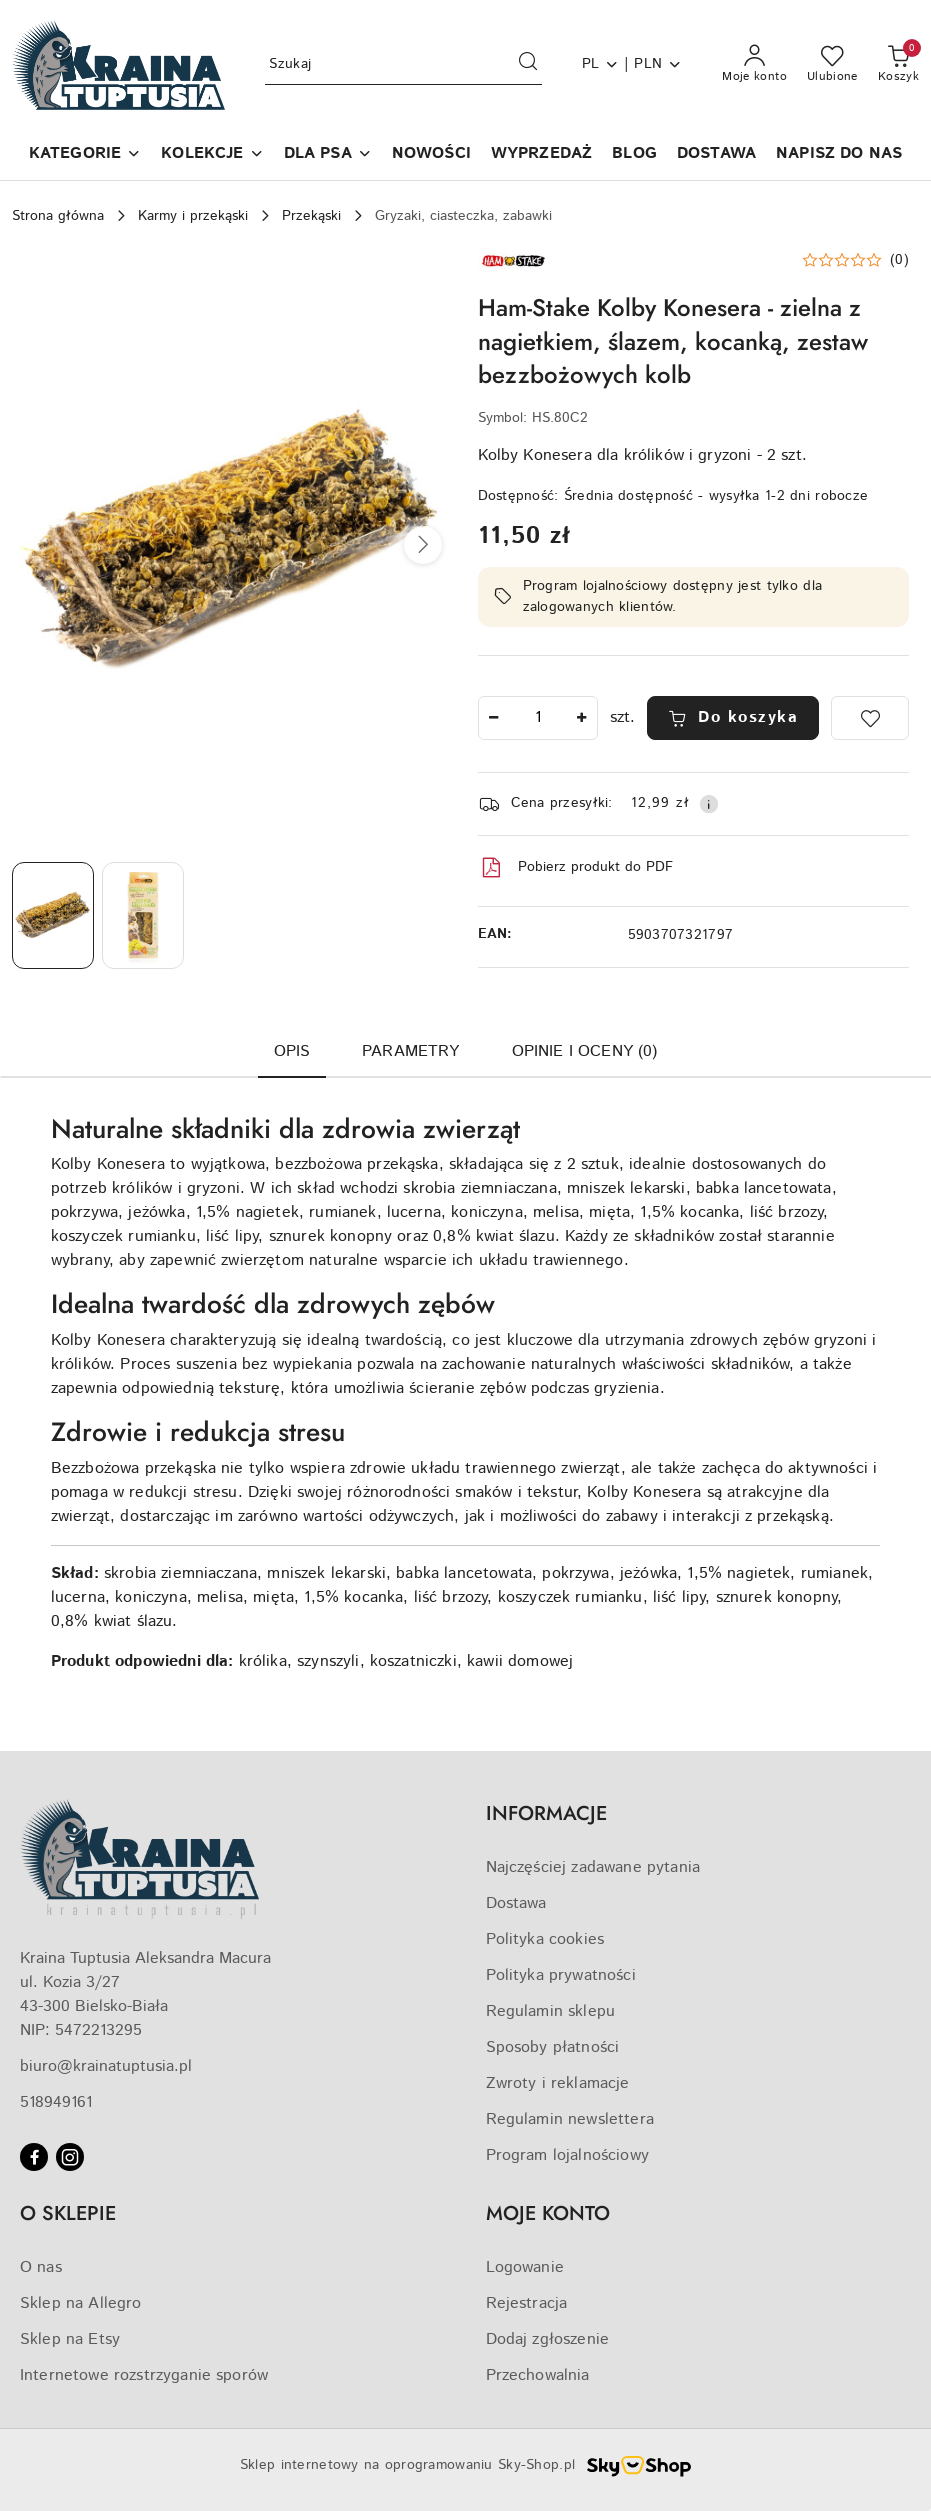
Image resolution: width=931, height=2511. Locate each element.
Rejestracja (527, 2303)
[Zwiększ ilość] (582, 718)
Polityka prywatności (561, 1975)
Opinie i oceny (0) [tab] (585, 1051)
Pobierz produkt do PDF (575, 868)
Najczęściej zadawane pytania (593, 1867)
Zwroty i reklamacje (558, 2083)
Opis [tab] (292, 1051)
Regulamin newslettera (570, 2119)
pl (601, 64)
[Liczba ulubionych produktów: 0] (832, 65)
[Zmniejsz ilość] (494, 718)
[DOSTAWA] (716, 155)
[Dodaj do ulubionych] (870, 718)
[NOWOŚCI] (431, 155)
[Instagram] (70, 2157)
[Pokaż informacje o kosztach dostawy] (709, 804)
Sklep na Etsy (70, 2339)
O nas (41, 2267)
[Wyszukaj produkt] (403, 65)
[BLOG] (634, 155)
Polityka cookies (545, 1939)
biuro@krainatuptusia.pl (106, 2066)
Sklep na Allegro (81, 2303)
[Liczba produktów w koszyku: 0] (898, 65)
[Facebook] (34, 2157)
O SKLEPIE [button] (68, 2213)
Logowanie (525, 2267)
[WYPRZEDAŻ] (541, 155)
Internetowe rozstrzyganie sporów (144, 2375)
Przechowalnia (538, 2375)
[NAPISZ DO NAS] (839, 155)
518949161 (56, 2102)
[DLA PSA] (328, 155)
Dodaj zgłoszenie (548, 2339)
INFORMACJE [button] (546, 1813)
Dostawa (516, 1903)
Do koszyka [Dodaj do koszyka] (733, 717)
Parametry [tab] (410, 1051)
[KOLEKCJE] (212, 155)
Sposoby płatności (553, 2047)
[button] (85, 155)
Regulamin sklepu (551, 2011)
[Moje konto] (754, 65)
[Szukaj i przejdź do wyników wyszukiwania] (528, 65)
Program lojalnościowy (567, 2155)
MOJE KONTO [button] (548, 2213)
